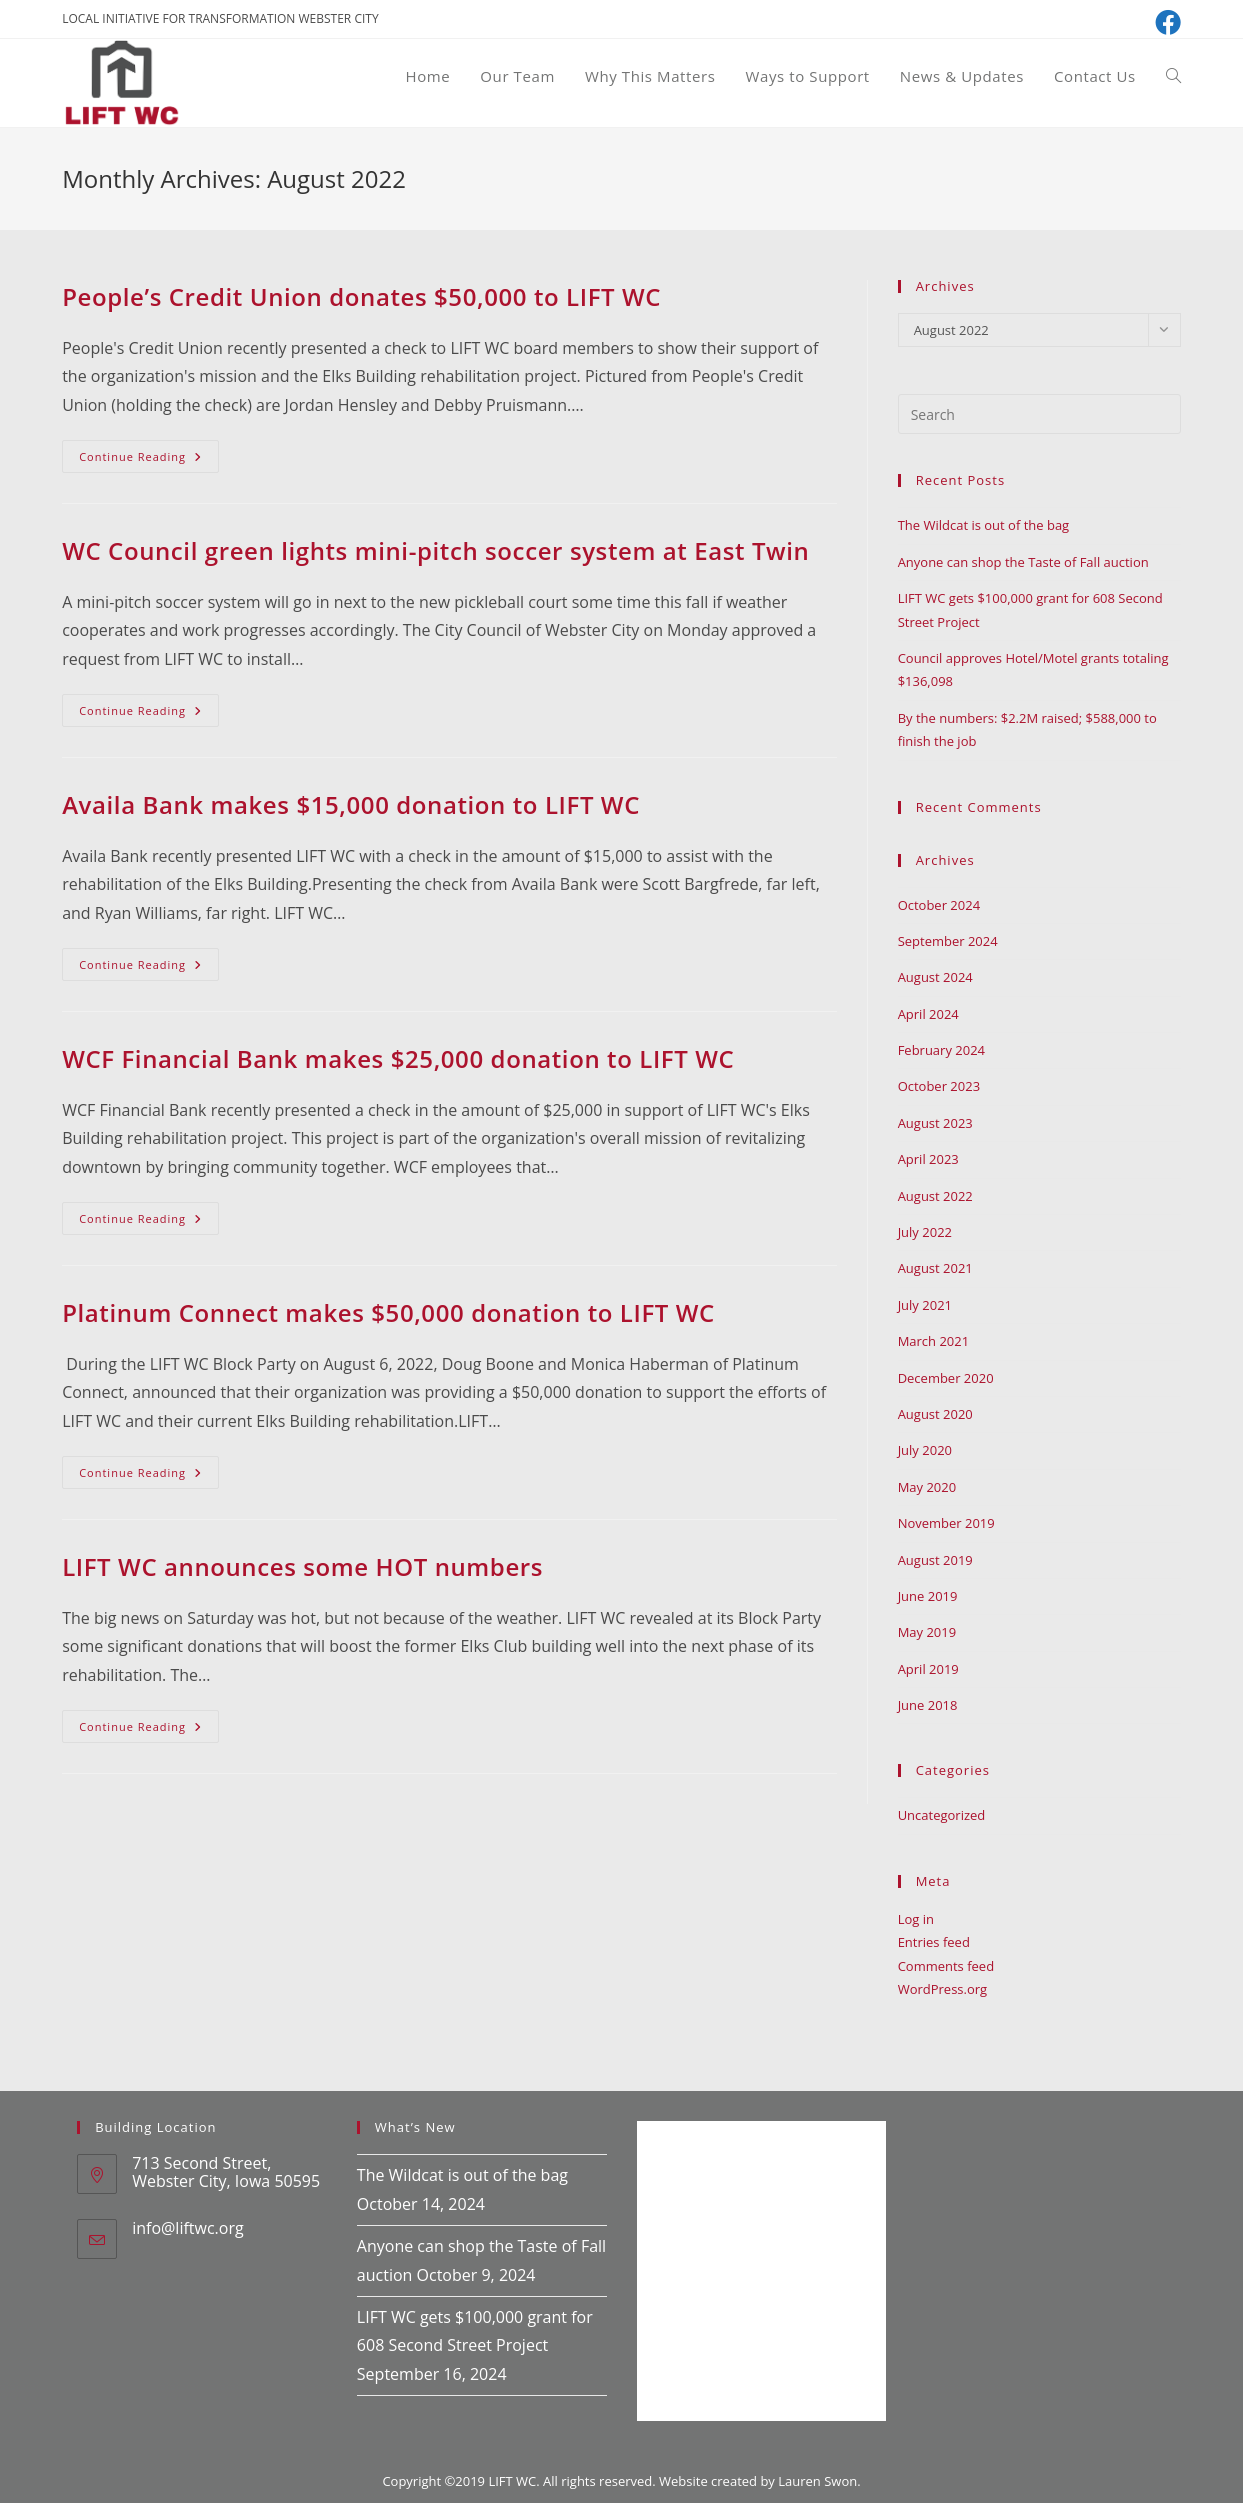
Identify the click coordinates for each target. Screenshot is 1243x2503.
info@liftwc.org (187, 2228)
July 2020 (925, 1450)
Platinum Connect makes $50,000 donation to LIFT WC (388, 1312)
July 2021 (925, 1305)
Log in (916, 1919)
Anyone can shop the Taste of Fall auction (1023, 562)
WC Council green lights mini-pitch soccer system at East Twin (435, 550)
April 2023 (928, 1159)
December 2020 (946, 1378)
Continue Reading (149, 460)
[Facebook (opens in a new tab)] (1165, 22)
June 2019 (928, 1596)
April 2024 (928, 1014)
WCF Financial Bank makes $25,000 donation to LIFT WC (398, 1058)
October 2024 (939, 905)
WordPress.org (943, 1989)
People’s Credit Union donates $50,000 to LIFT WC (361, 296)
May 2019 (927, 1632)
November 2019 (946, 1523)
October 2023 (939, 1086)
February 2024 (941, 1050)
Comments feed (946, 1966)
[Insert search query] (1039, 414)
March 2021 (934, 1341)
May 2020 (927, 1487)
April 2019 (928, 1669)
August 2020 (935, 1414)
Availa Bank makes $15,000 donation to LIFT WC (351, 804)
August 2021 (935, 1268)
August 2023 (935, 1123)
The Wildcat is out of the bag (984, 525)
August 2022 (935, 1196)
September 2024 (948, 941)
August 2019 (935, 1560)
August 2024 (935, 977)
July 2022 (925, 1232)
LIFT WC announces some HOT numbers (302, 1566)
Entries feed (934, 1942)
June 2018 (928, 1705)
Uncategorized (942, 1815)
